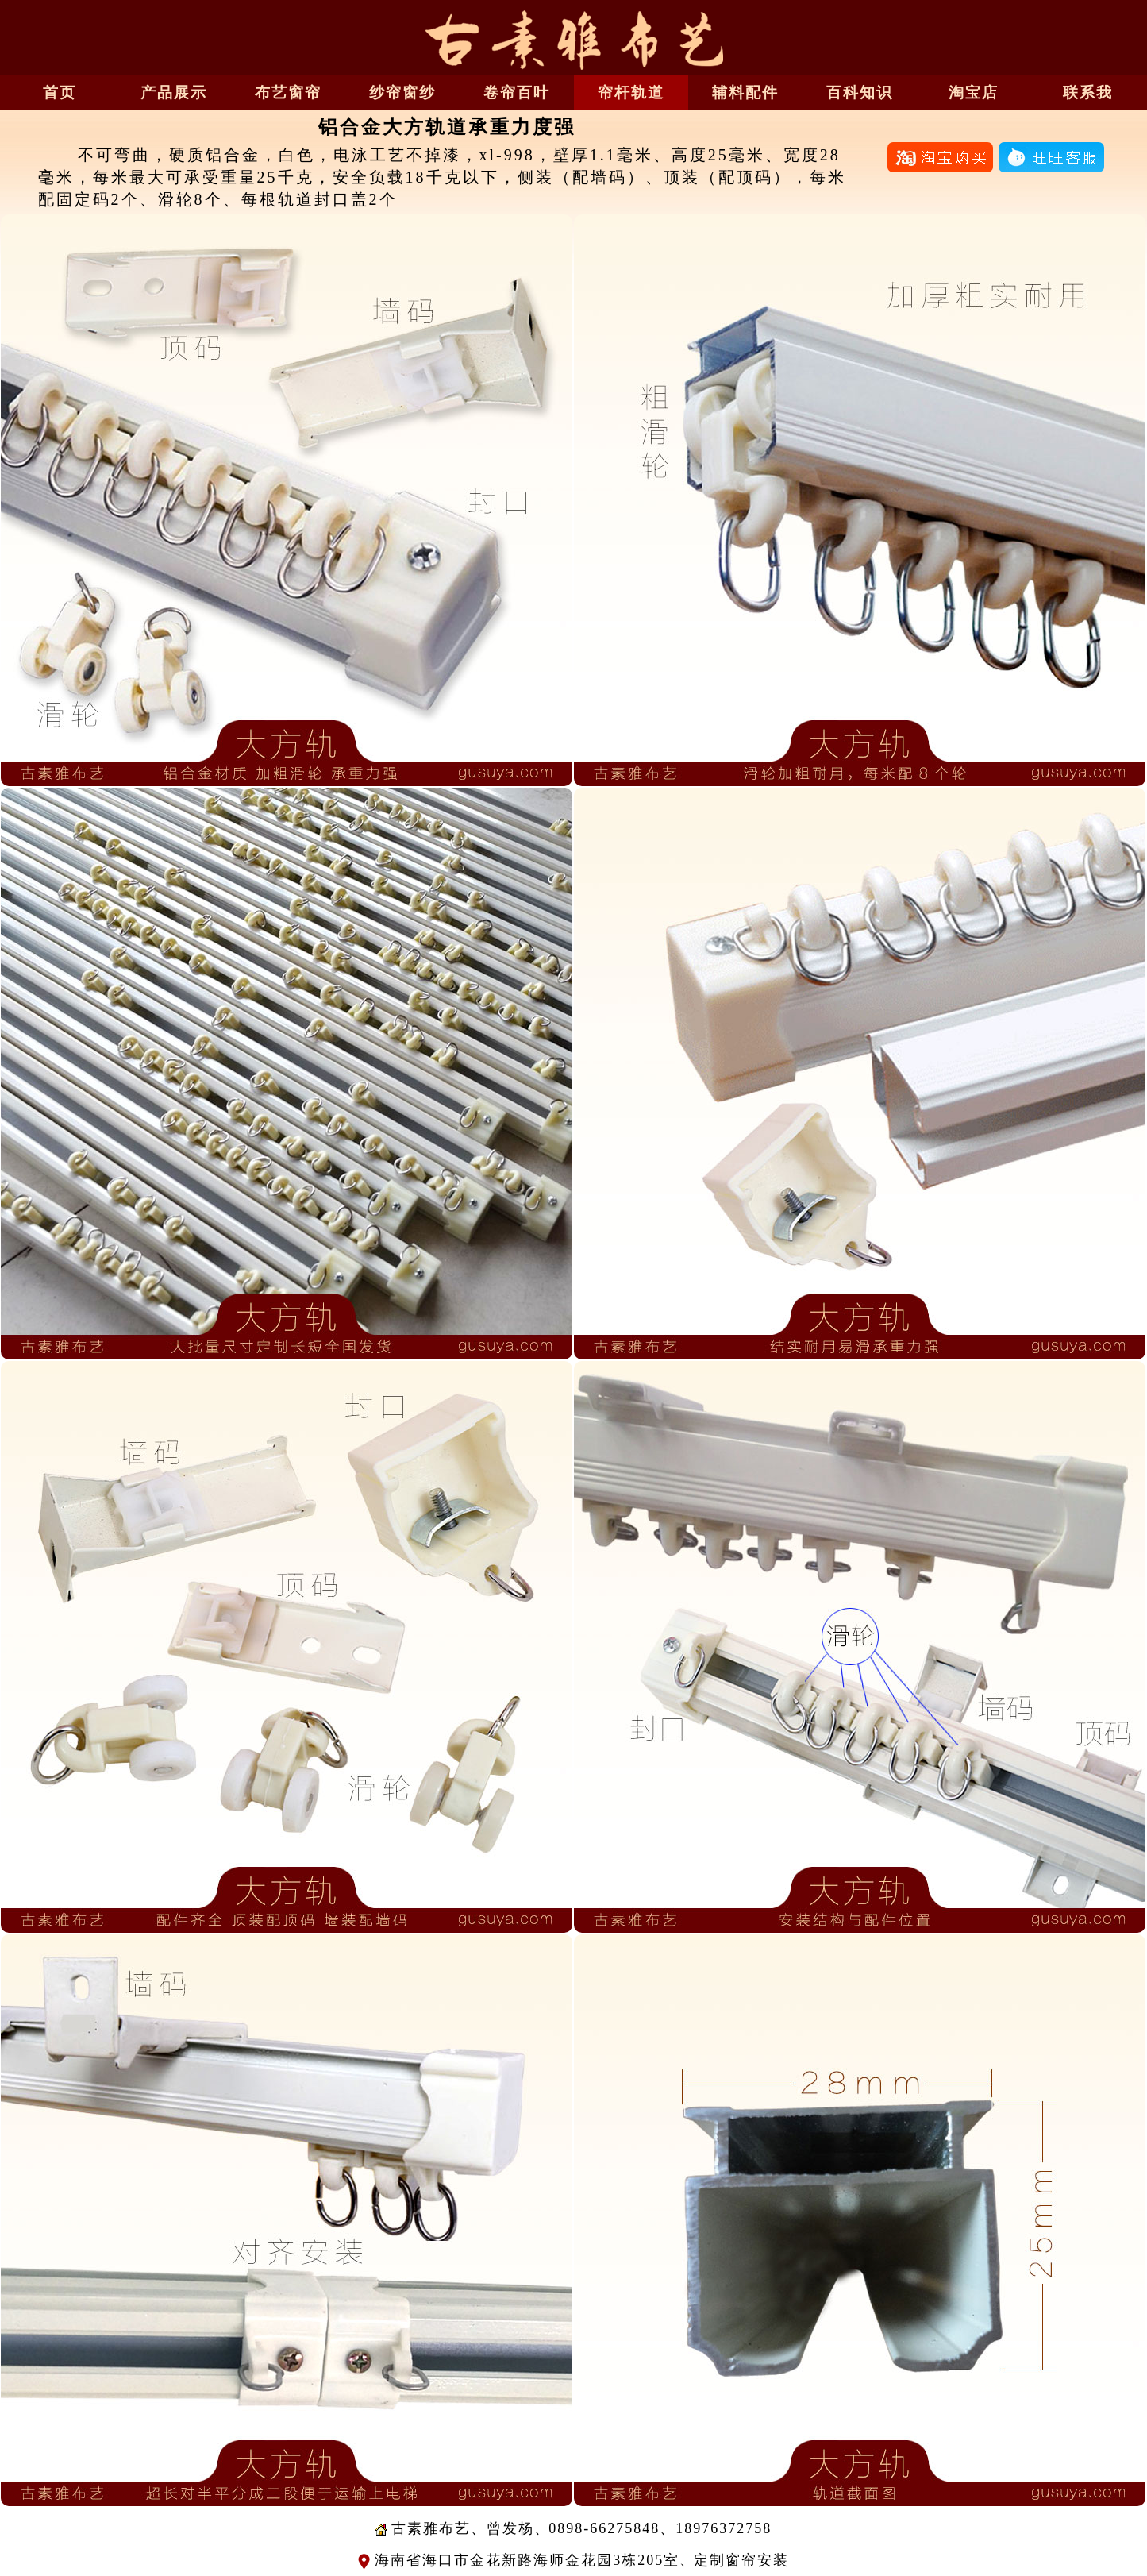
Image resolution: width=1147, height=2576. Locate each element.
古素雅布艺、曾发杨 (455, 2528)
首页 (59, 92)
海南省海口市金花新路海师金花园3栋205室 (519, 2560)
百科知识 (859, 92)
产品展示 (173, 92)
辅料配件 (745, 92)
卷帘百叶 (516, 92)
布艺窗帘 (288, 92)
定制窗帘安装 (741, 2560)
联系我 (1088, 92)
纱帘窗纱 (402, 92)
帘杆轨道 (631, 92)
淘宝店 (974, 92)
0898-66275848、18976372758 (660, 2528)
